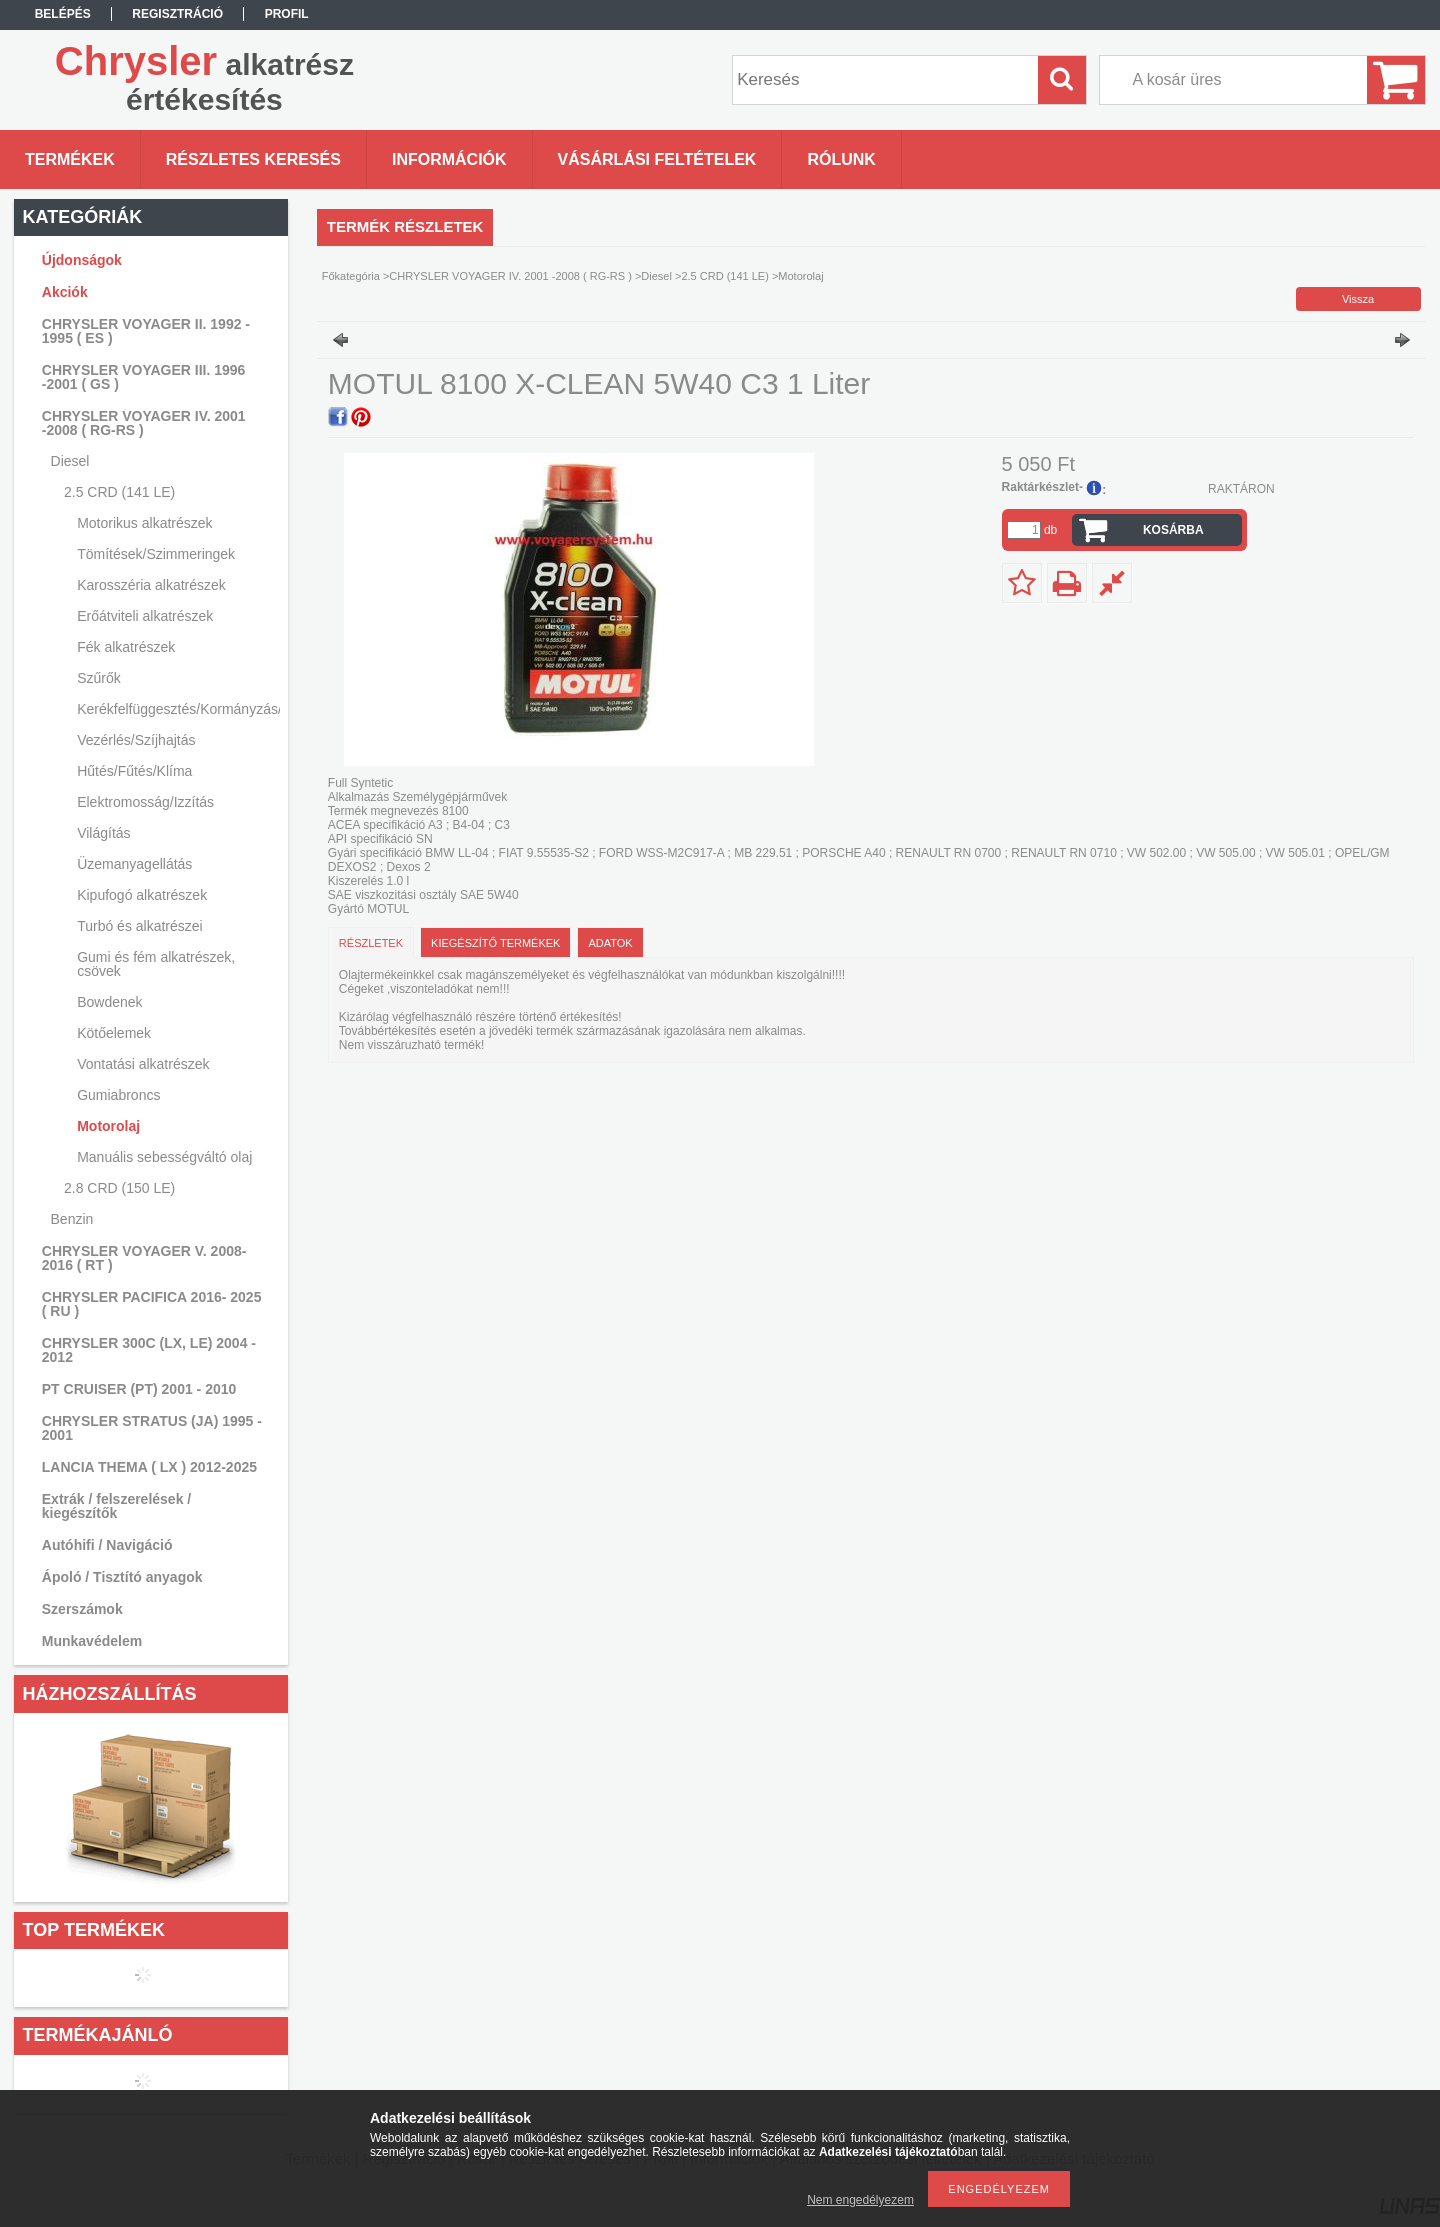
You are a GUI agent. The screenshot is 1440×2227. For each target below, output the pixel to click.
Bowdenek (109, 1002)
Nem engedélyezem (860, 2200)
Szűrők (99, 678)
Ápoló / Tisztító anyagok (122, 1577)
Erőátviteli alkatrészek (145, 616)
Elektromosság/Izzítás (145, 802)
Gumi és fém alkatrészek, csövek (156, 964)
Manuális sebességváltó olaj (164, 1157)
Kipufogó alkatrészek (142, 895)
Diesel (656, 276)
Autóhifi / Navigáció (107, 1545)
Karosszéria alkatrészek (151, 585)
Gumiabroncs (118, 1095)
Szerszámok (82, 1609)
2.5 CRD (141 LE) (724, 276)
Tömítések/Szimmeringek (156, 554)
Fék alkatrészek (126, 647)
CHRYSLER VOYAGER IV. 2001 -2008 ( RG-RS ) (510, 276)
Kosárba (1173, 530)
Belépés (63, 14)
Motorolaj (108, 1126)
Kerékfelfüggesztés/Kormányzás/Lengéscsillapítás (176, 709)
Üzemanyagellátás (134, 864)
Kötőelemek (114, 1033)
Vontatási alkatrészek (143, 1064)
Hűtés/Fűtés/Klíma (134, 771)
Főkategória (351, 276)
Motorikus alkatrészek (144, 523)
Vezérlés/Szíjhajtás (136, 740)
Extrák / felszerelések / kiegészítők (116, 1506)
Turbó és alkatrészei (140, 926)
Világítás (103, 833)
